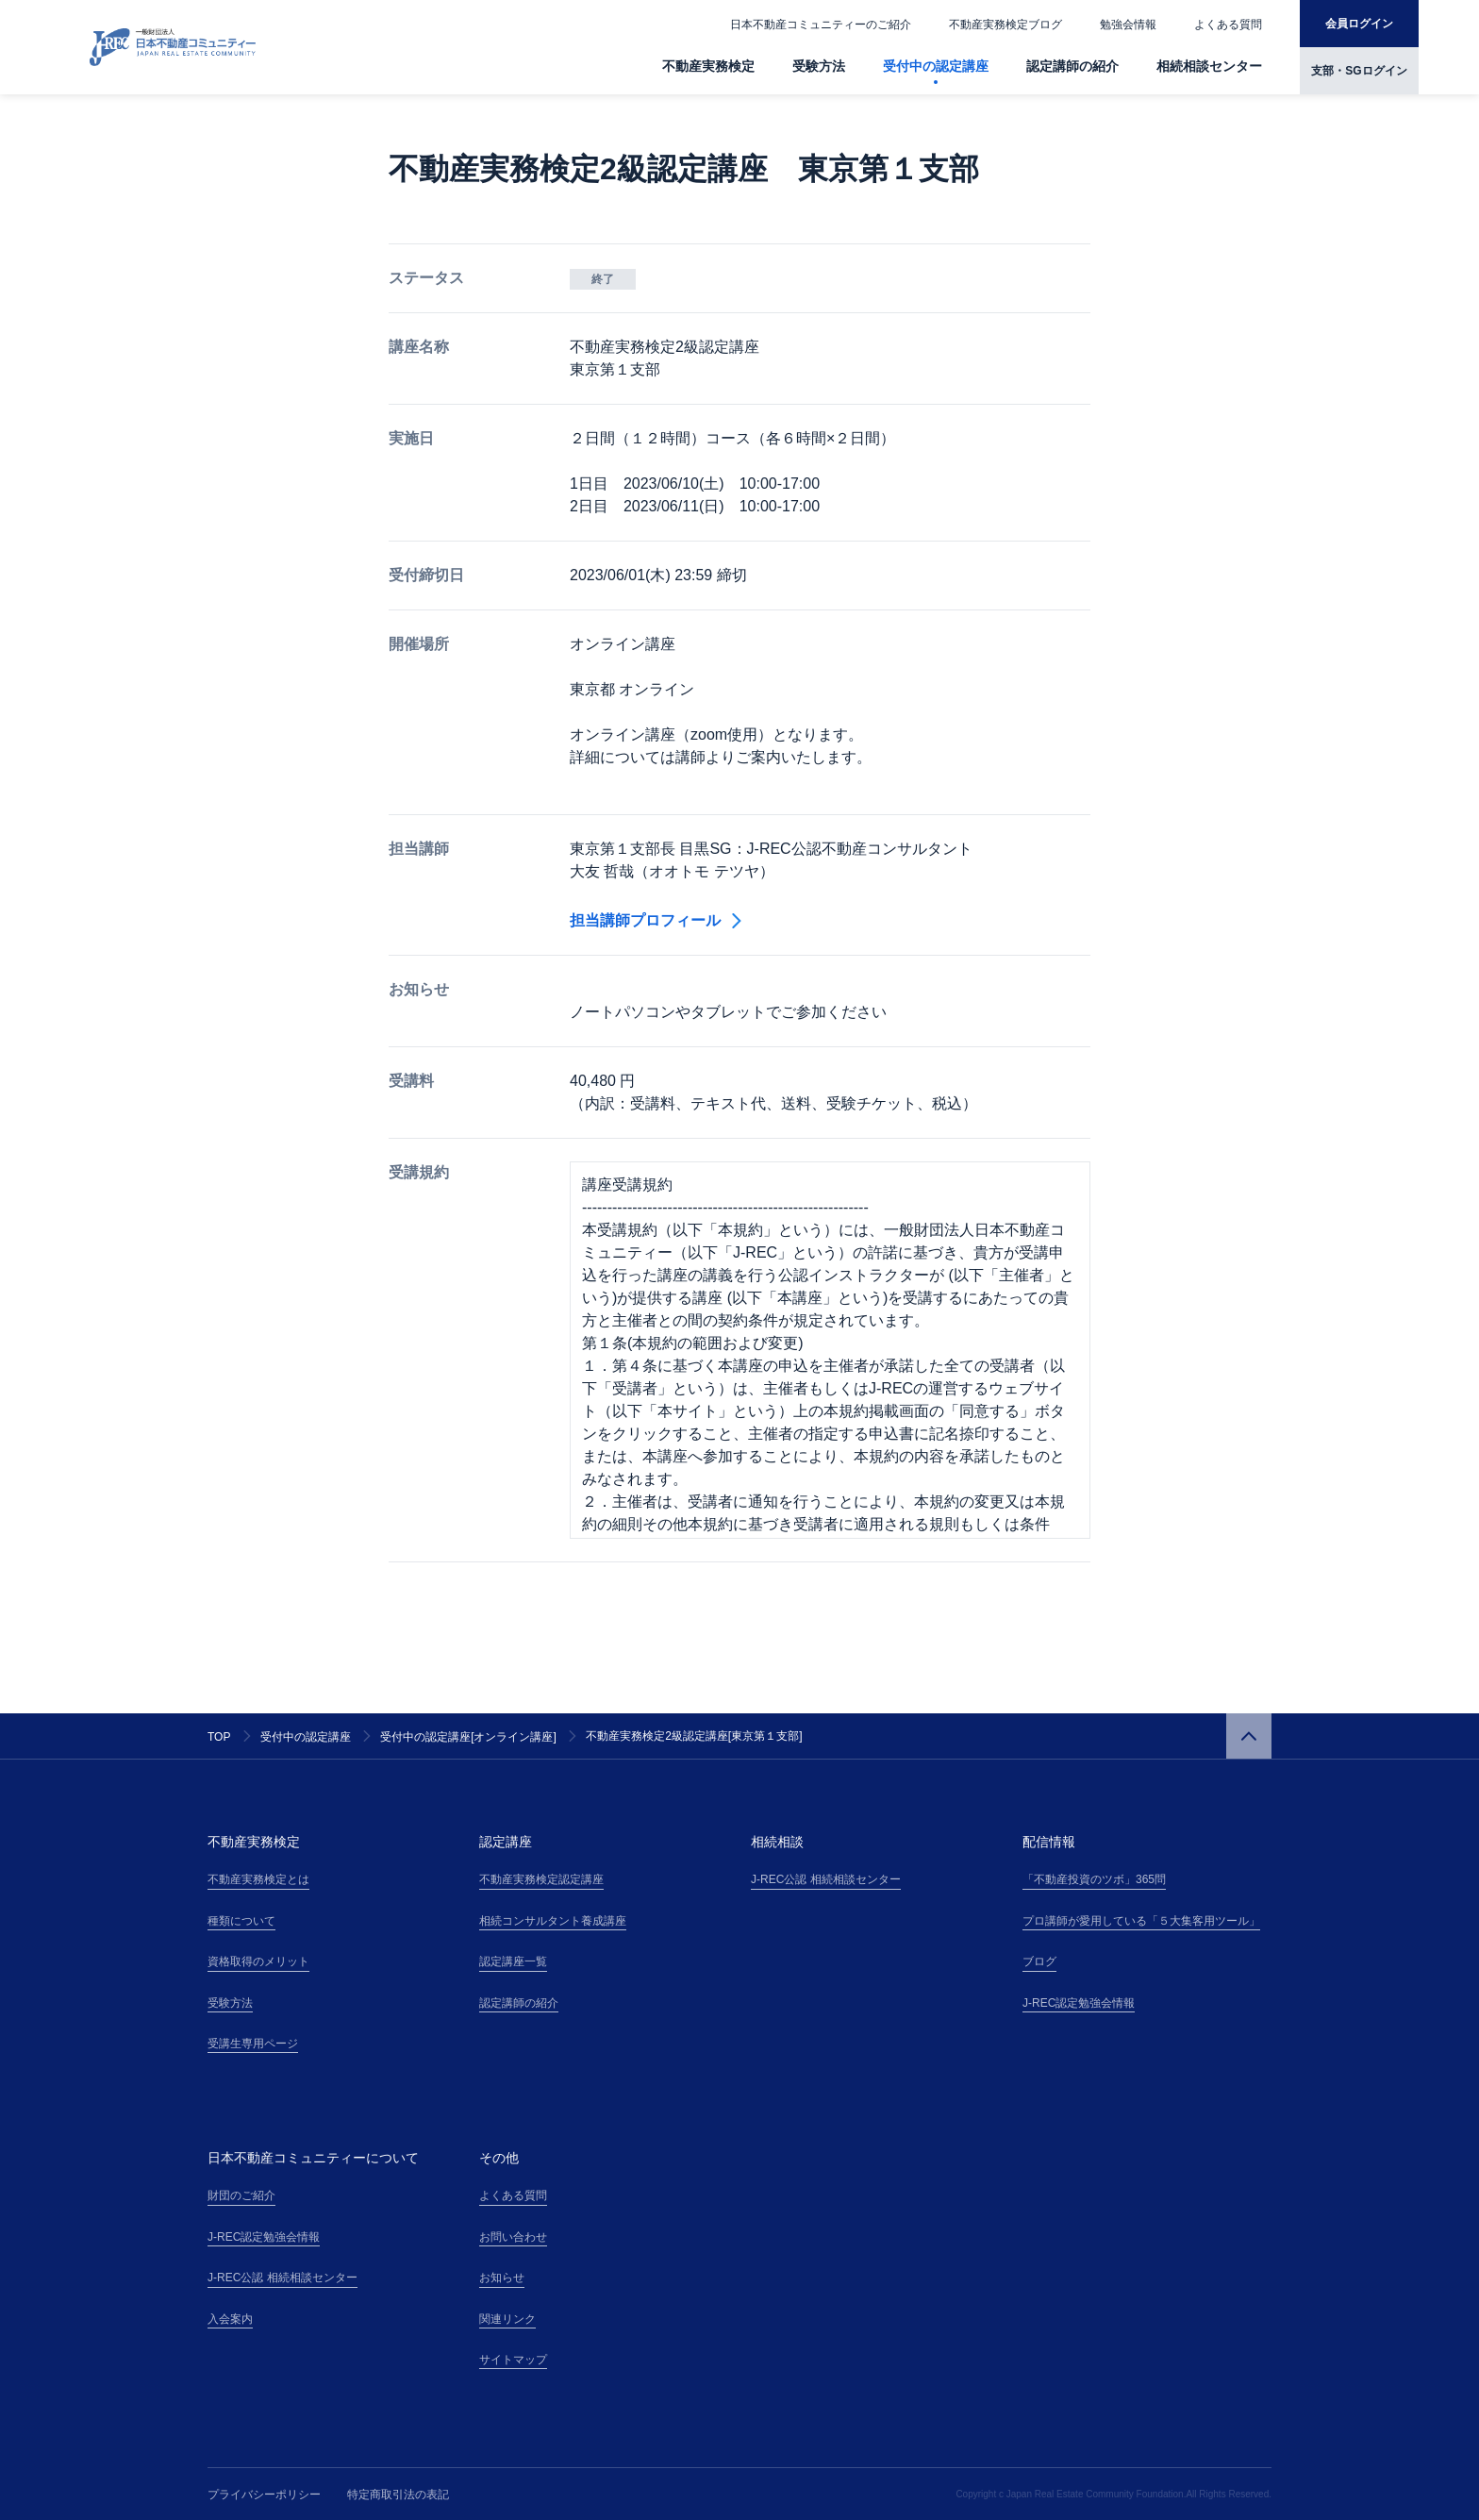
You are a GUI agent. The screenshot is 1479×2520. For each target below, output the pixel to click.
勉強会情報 (1128, 24)
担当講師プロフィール (655, 920)
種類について (241, 1921)
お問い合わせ (513, 2237)
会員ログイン (1359, 23)
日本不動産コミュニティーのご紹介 (820, 24)
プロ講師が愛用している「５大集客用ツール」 (1141, 1921)
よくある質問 (1228, 24)
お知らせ (501, 2277)
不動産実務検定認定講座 (541, 1879)
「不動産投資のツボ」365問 (1094, 1879)
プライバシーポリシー (264, 2494)
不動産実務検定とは (258, 1879)
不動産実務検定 (708, 66)
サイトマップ (513, 2359)
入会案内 (230, 2319)
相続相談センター (1209, 66)
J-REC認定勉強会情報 (1078, 2003)
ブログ (1039, 1961)
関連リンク (507, 2319)
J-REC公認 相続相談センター (826, 1879)
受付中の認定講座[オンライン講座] (468, 1737)
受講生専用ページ (253, 2043)
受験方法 (818, 66)
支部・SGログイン (1358, 70)
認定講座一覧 (513, 1961)
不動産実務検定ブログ (1005, 24)
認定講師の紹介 (1072, 66)
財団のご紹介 (241, 2195)
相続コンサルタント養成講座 (552, 1921)
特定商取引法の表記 (398, 2494)
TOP (219, 1737)
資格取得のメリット (258, 1961)
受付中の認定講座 (936, 66)
